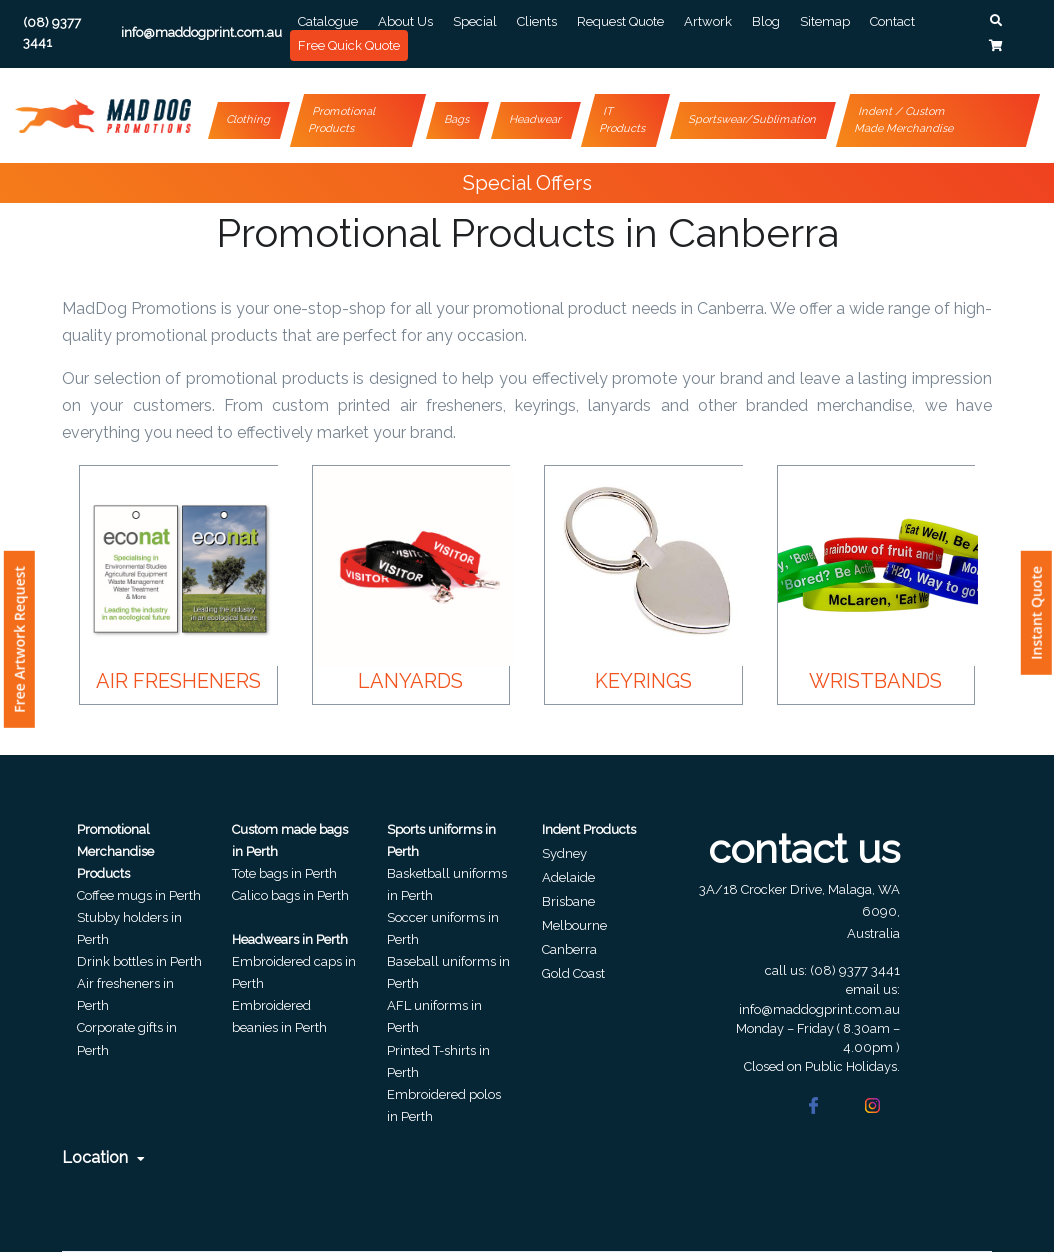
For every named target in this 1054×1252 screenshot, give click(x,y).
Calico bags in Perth (290, 895)
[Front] (103, 116)
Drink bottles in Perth (139, 961)
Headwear (536, 119)
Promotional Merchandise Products (115, 851)
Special (475, 21)
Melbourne (574, 925)
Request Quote (620, 21)
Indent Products (589, 829)
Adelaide (568, 877)
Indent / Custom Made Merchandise (905, 120)
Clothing (249, 119)
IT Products (622, 120)
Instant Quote (1036, 613)
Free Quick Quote (349, 45)
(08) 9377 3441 (855, 970)
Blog (766, 21)
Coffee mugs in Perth (139, 895)
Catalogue (328, 21)
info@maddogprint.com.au (819, 1009)
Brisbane (568, 901)
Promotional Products (342, 120)
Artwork (708, 21)
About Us (405, 21)
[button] (996, 21)
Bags (458, 119)
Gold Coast (573, 973)
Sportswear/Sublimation (753, 119)
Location (103, 1157)
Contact (892, 21)
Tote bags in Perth (284, 873)
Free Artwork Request (19, 639)
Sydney (564, 853)
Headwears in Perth (290, 939)
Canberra (569, 949)
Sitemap (825, 21)
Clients (537, 21)
